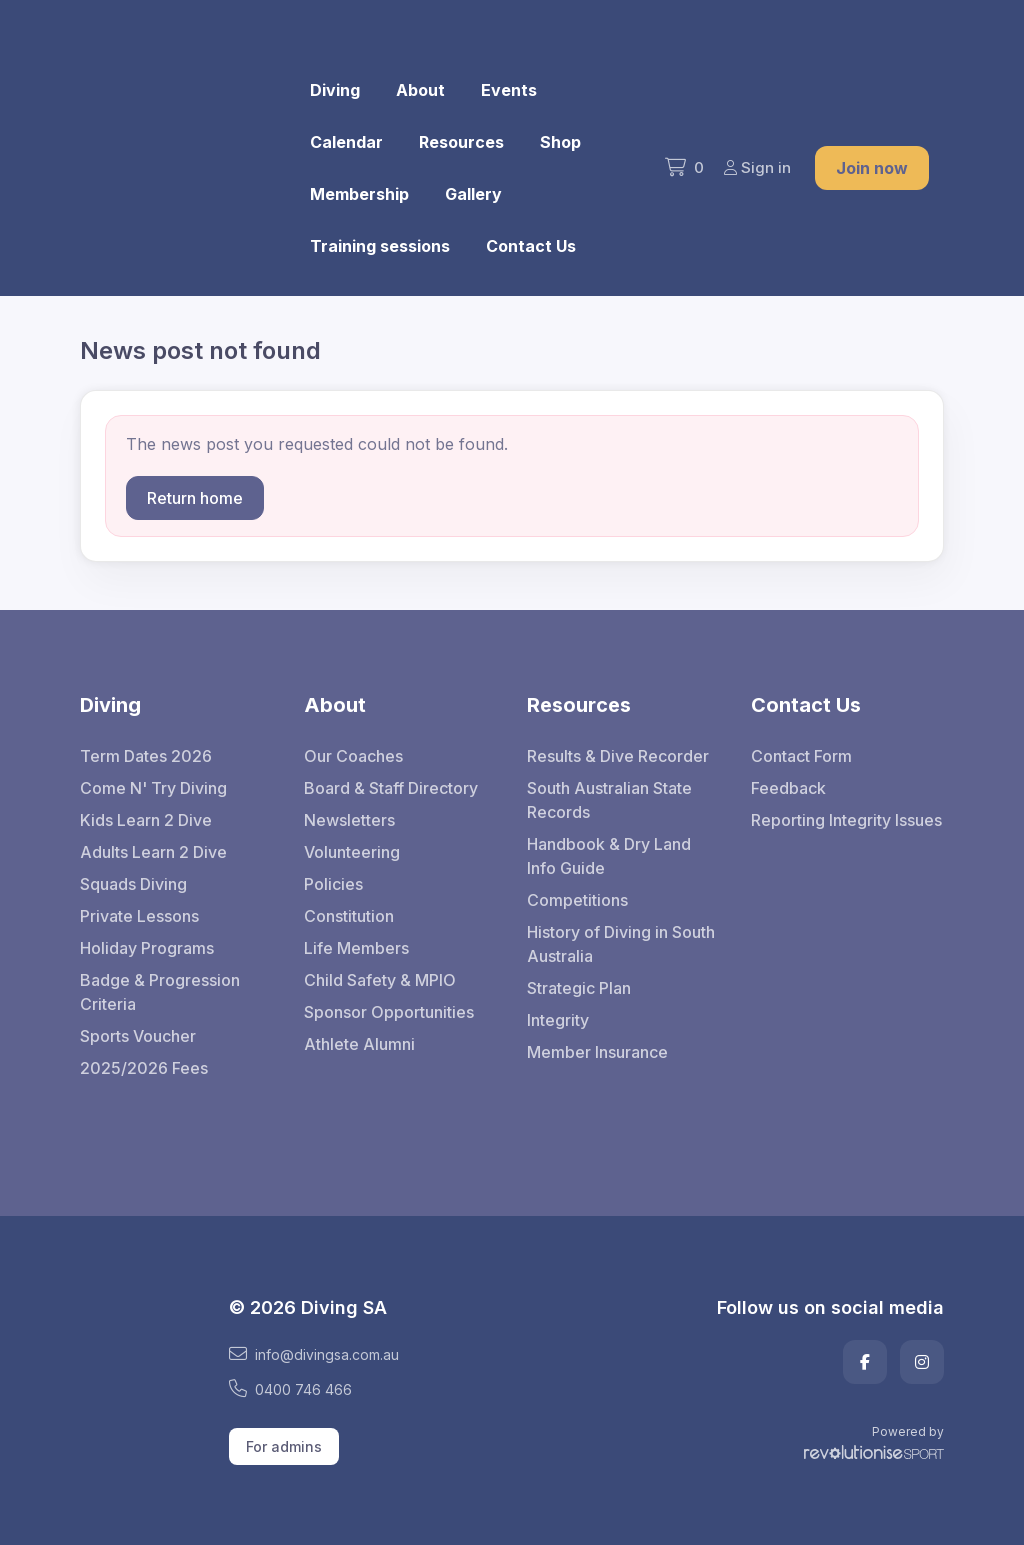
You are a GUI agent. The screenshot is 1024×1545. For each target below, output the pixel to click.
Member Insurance (597, 1052)
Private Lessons (139, 916)
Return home (195, 498)
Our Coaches (353, 756)
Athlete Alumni (359, 1044)
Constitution (349, 916)
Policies (333, 884)
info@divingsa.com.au (314, 1354)
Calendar (346, 142)
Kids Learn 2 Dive (146, 820)
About (420, 90)
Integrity (558, 1020)
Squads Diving (133, 884)
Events (509, 90)
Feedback (788, 788)
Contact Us (531, 246)
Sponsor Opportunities (389, 1012)
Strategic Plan (579, 988)
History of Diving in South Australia (621, 944)
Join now (872, 168)
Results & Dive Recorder (618, 756)
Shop (560, 142)
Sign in (757, 167)
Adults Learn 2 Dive (153, 852)
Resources (461, 142)
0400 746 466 (290, 1389)
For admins (284, 1446)
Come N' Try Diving (153, 788)
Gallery (473, 194)
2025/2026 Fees (144, 1068)
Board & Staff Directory (391, 788)
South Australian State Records (609, 800)
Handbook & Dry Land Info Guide (609, 856)
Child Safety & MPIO (380, 980)
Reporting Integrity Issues (846, 820)
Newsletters (349, 820)
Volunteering (352, 852)
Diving (335, 90)
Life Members (356, 948)
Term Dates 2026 (146, 756)
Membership (359, 194)
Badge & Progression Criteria (160, 992)
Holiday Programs (147, 948)
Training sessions (380, 246)
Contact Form (801, 756)
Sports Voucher (138, 1036)
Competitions (577, 900)
